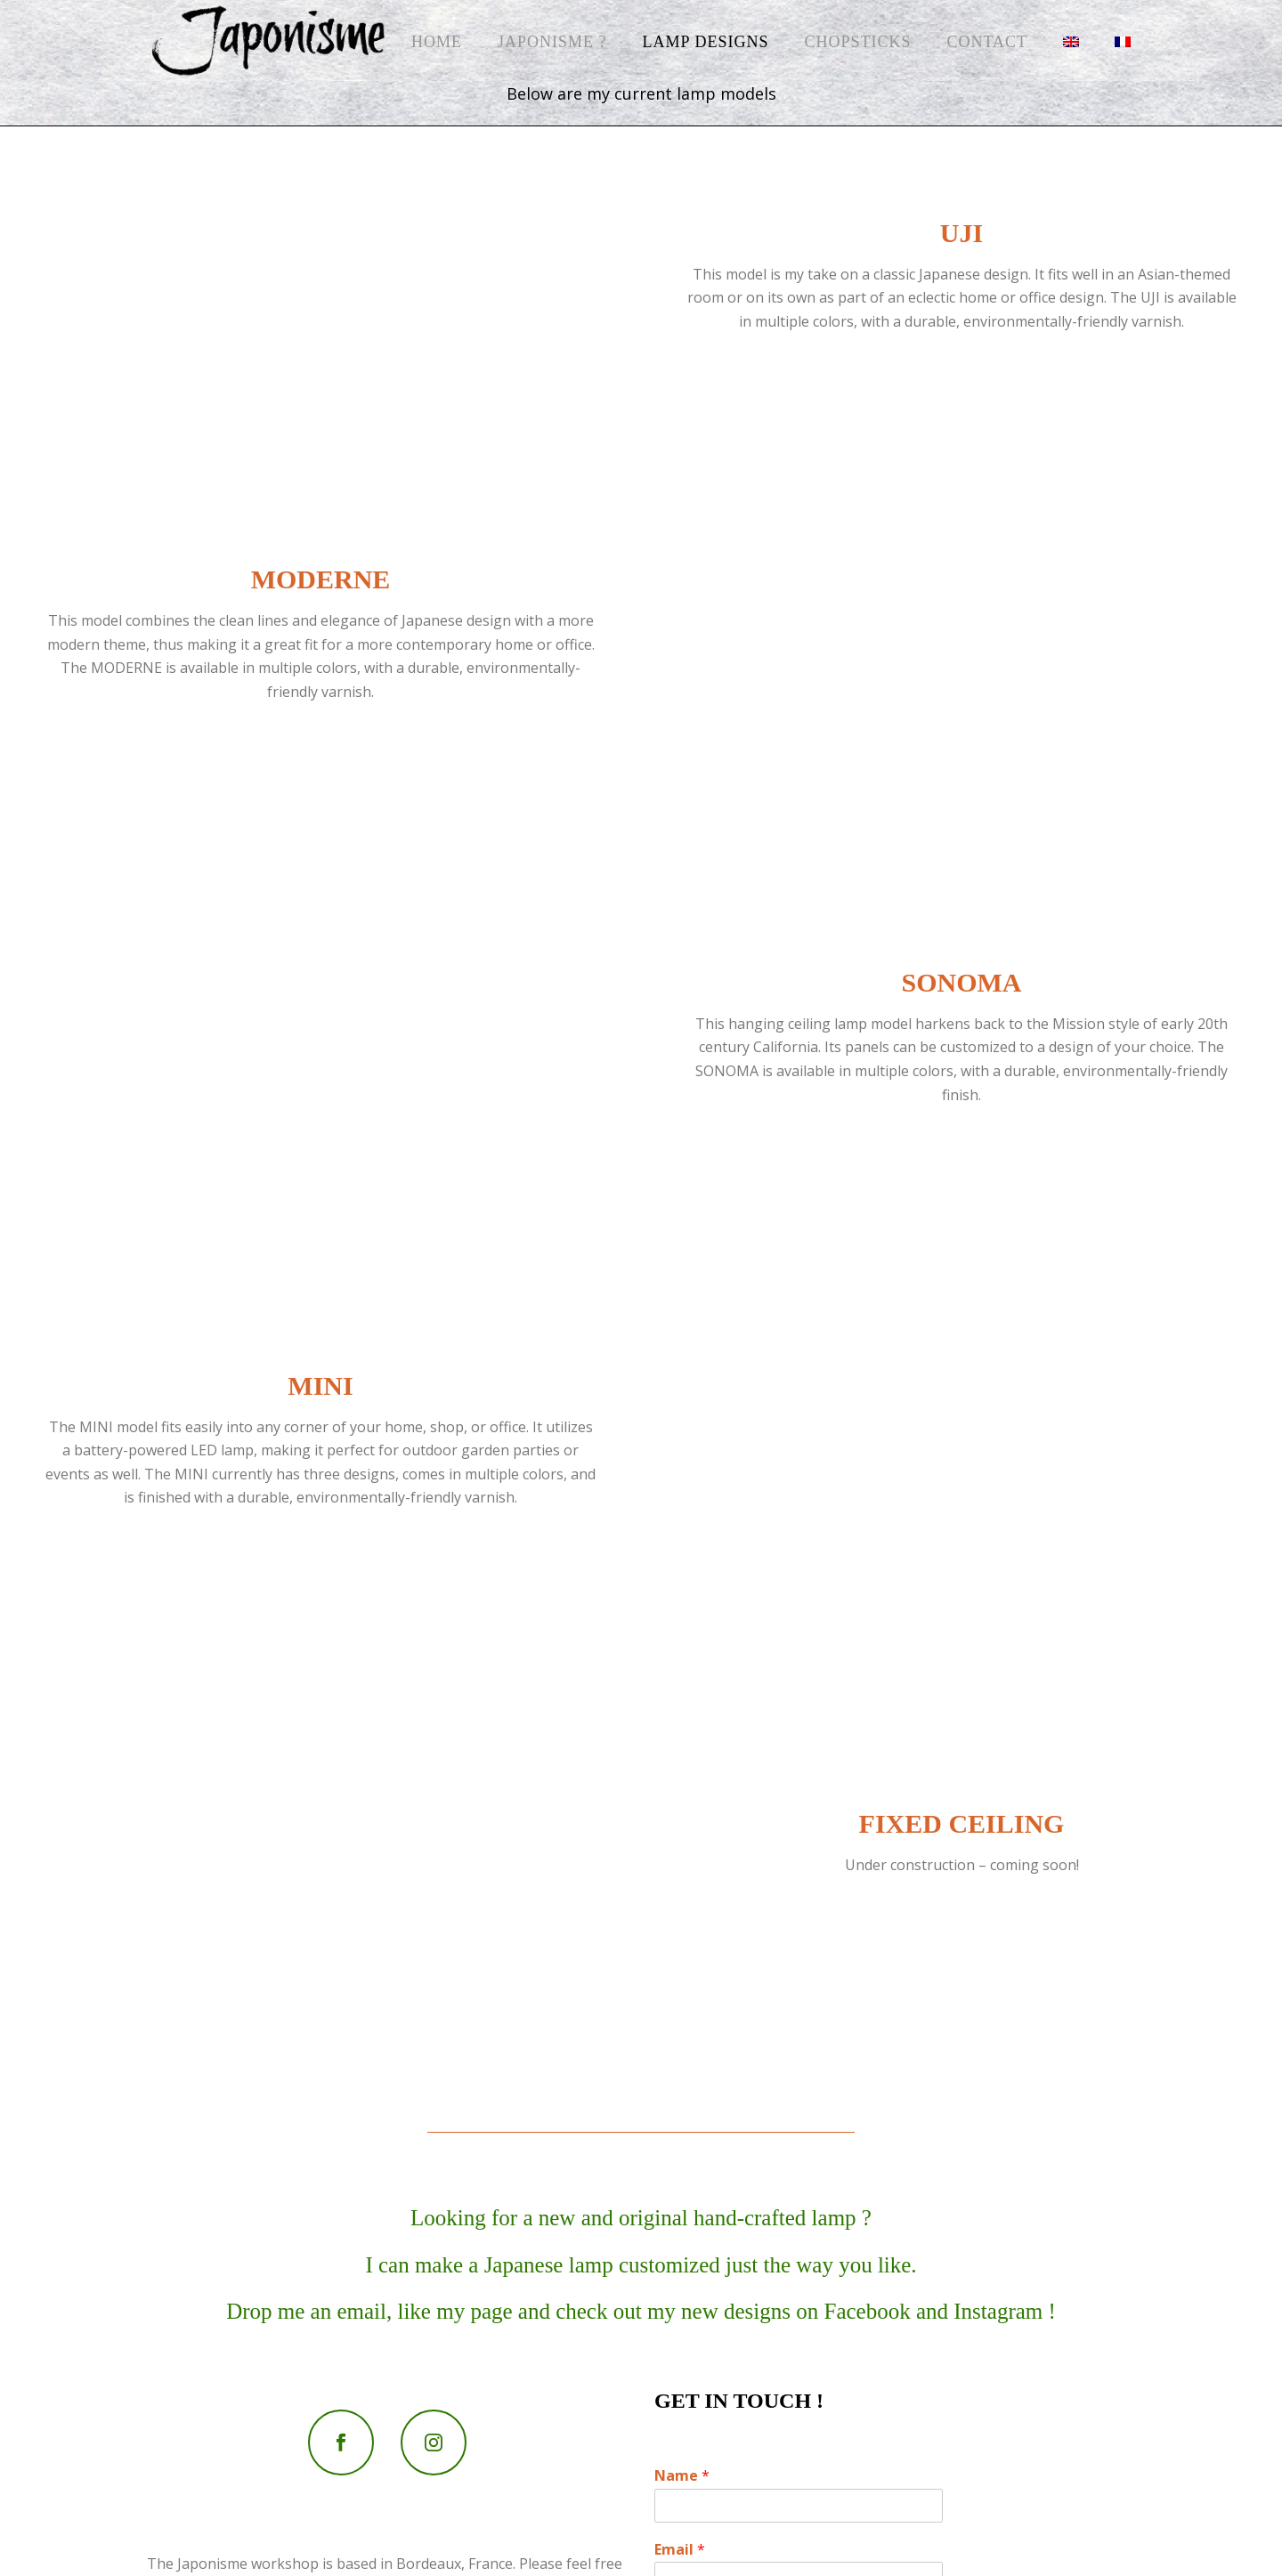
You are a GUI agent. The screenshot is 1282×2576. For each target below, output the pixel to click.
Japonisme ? (552, 42)
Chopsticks (857, 42)
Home (436, 42)
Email (679, 2549)
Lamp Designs (706, 42)
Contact (986, 42)
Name (682, 2476)
